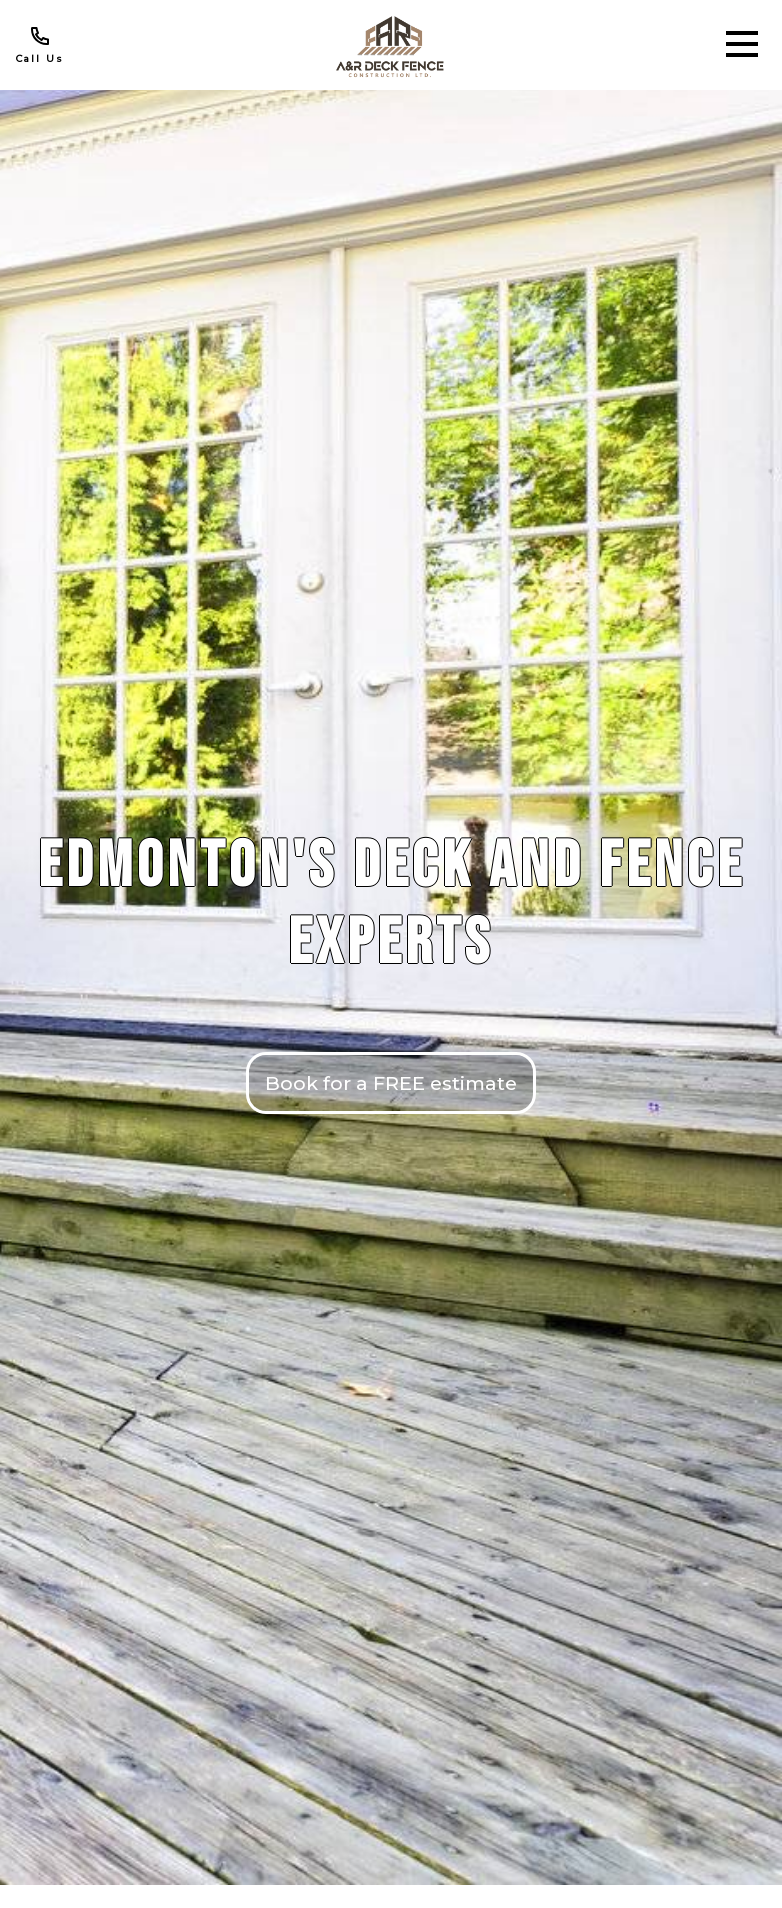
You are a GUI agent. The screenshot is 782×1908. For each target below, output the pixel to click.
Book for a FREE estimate (391, 1083)
